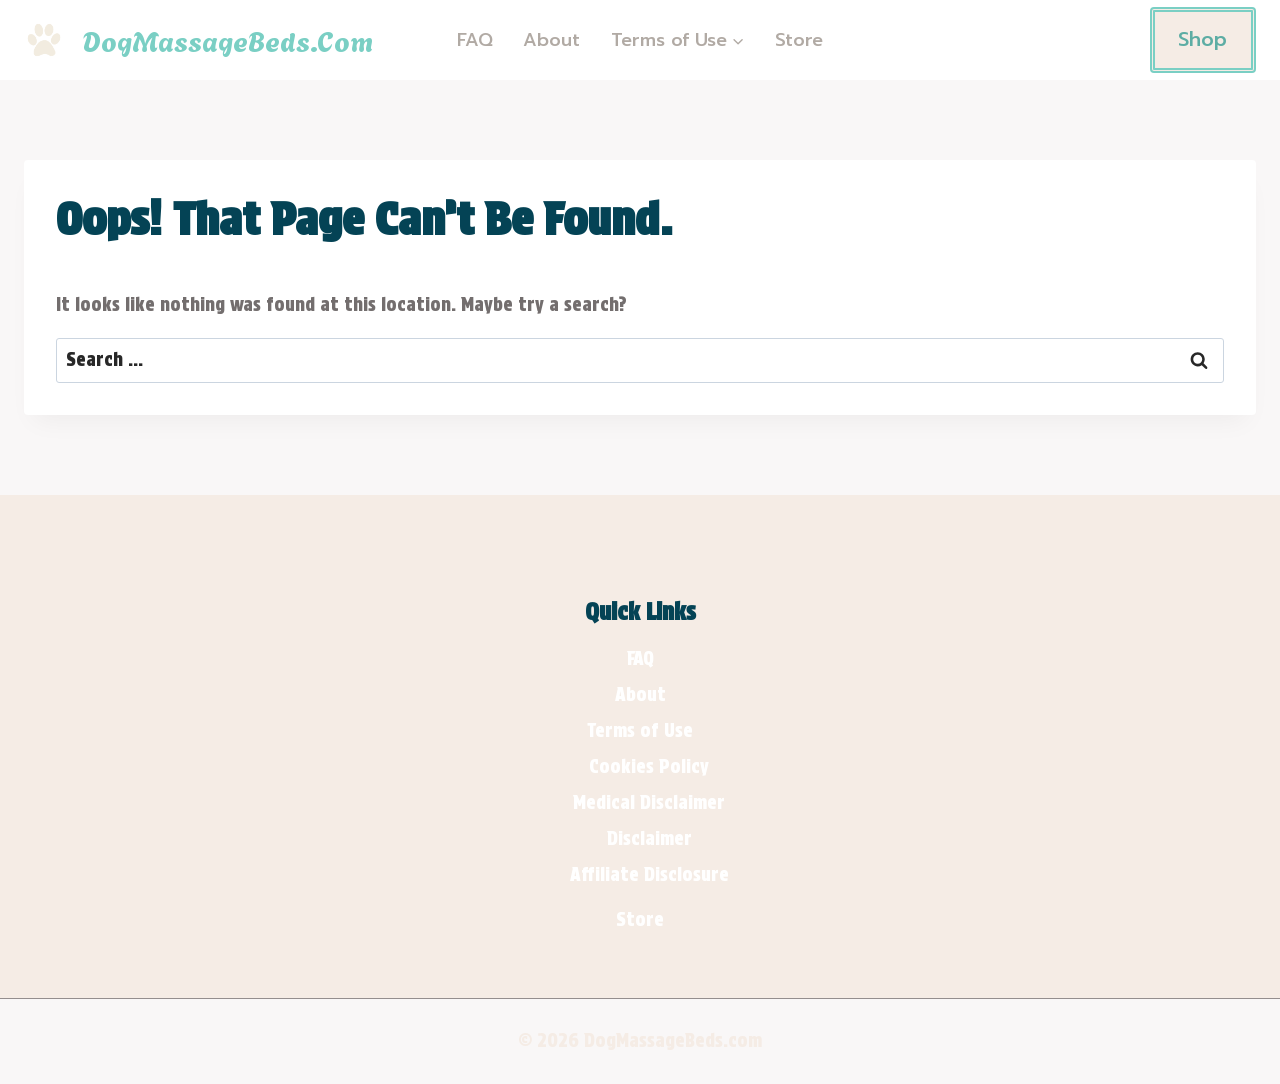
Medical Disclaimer (649, 802)
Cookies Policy (649, 766)
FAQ (475, 40)
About (551, 40)
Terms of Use (640, 730)
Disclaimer (649, 838)
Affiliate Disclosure (649, 874)
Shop (1202, 39)
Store (799, 40)
